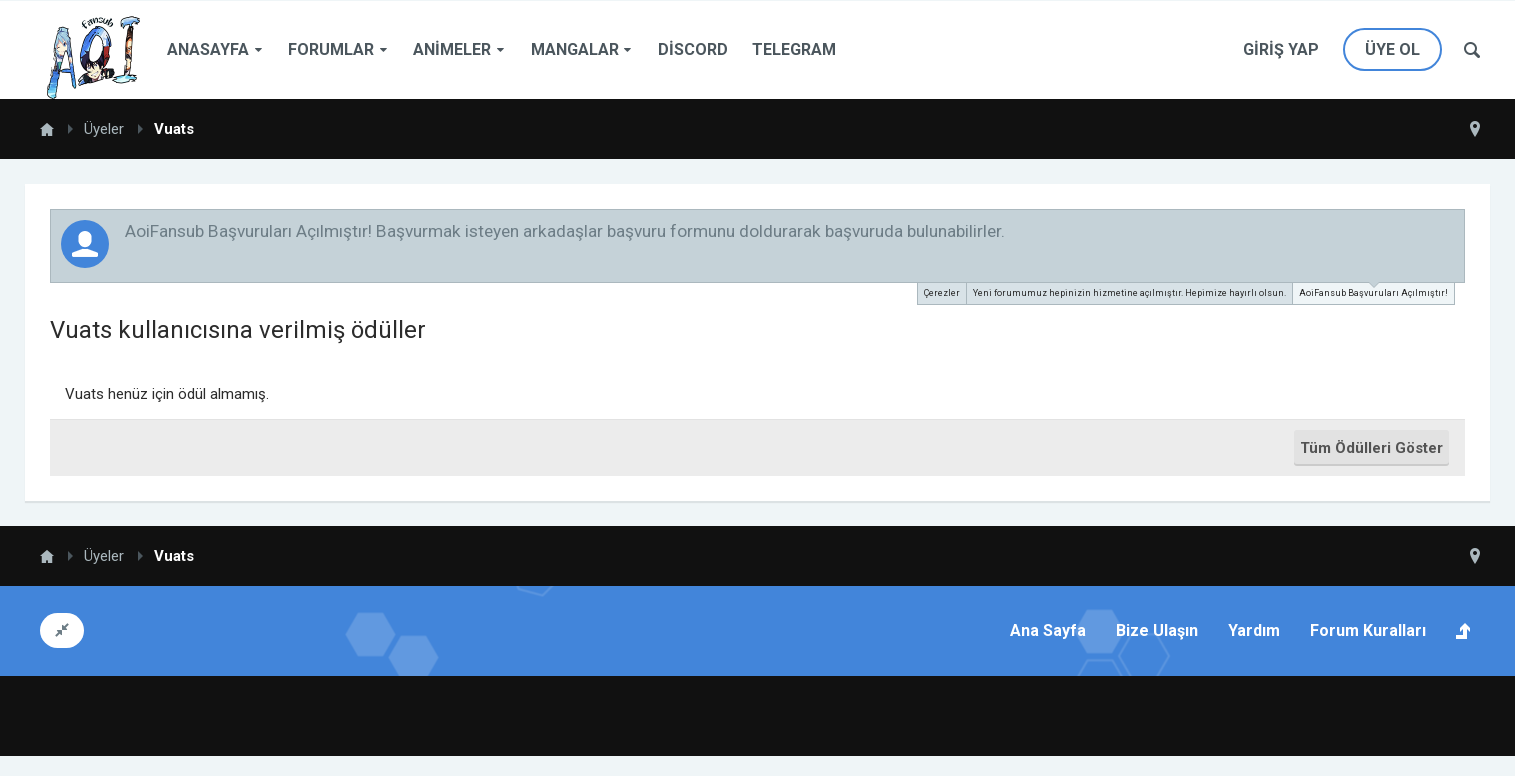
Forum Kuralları (1368, 630)
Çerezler (942, 293)
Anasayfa (208, 49)
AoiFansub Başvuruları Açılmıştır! (1373, 290)
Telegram (794, 49)
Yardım (1254, 630)
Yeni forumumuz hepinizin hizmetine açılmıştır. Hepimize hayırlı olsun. (1129, 293)
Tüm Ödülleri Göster (1371, 448)
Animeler (452, 49)
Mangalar (575, 49)
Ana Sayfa (1048, 630)
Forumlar (331, 49)
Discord (693, 49)
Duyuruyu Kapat (1451, 230)
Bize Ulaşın (1157, 630)
